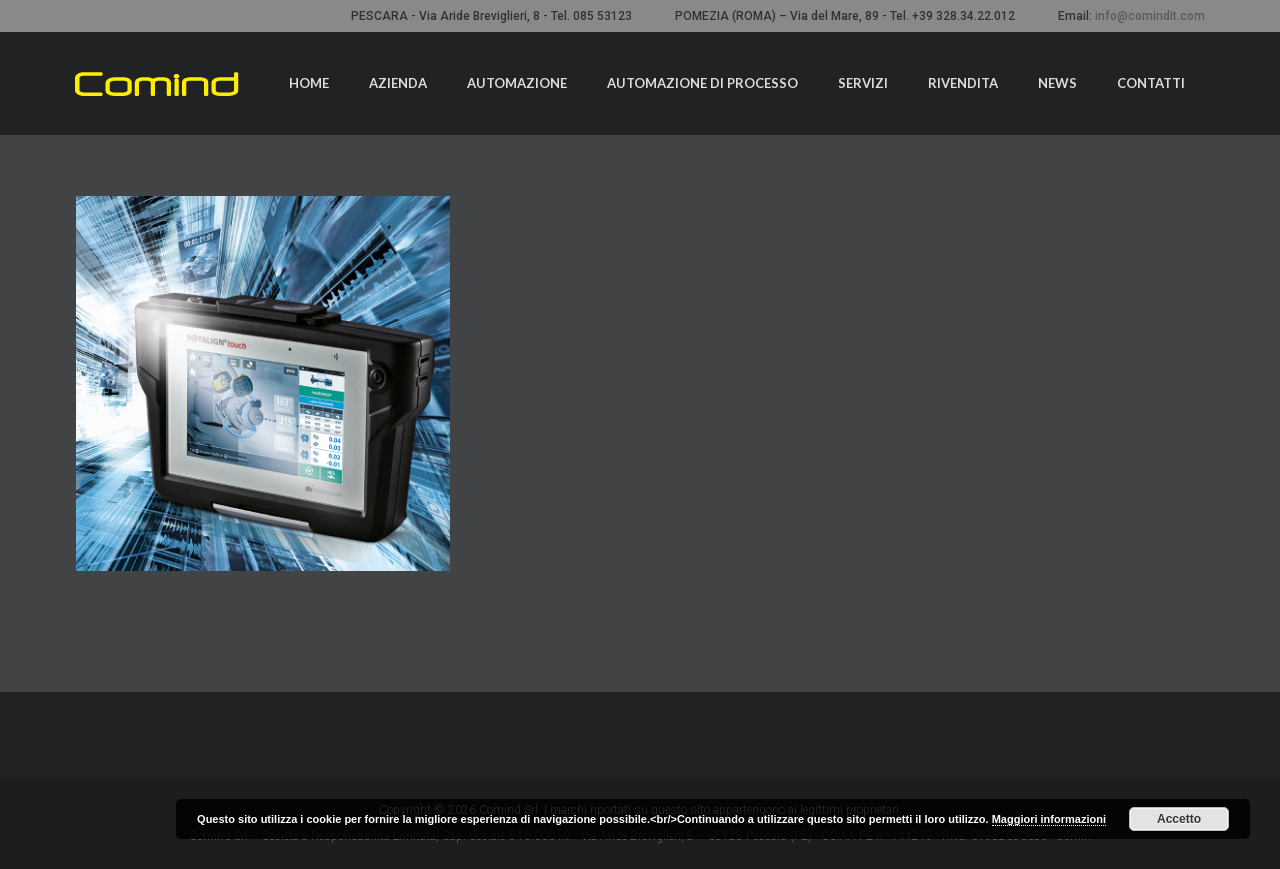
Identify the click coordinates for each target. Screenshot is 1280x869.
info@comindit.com (1150, 16)
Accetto (1179, 819)
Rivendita (963, 83)
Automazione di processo (702, 83)
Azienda (398, 83)
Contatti (1151, 83)
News (1057, 83)
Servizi (863, 83)
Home (309, 83)
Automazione (517, 83)
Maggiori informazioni (1049, 819)
